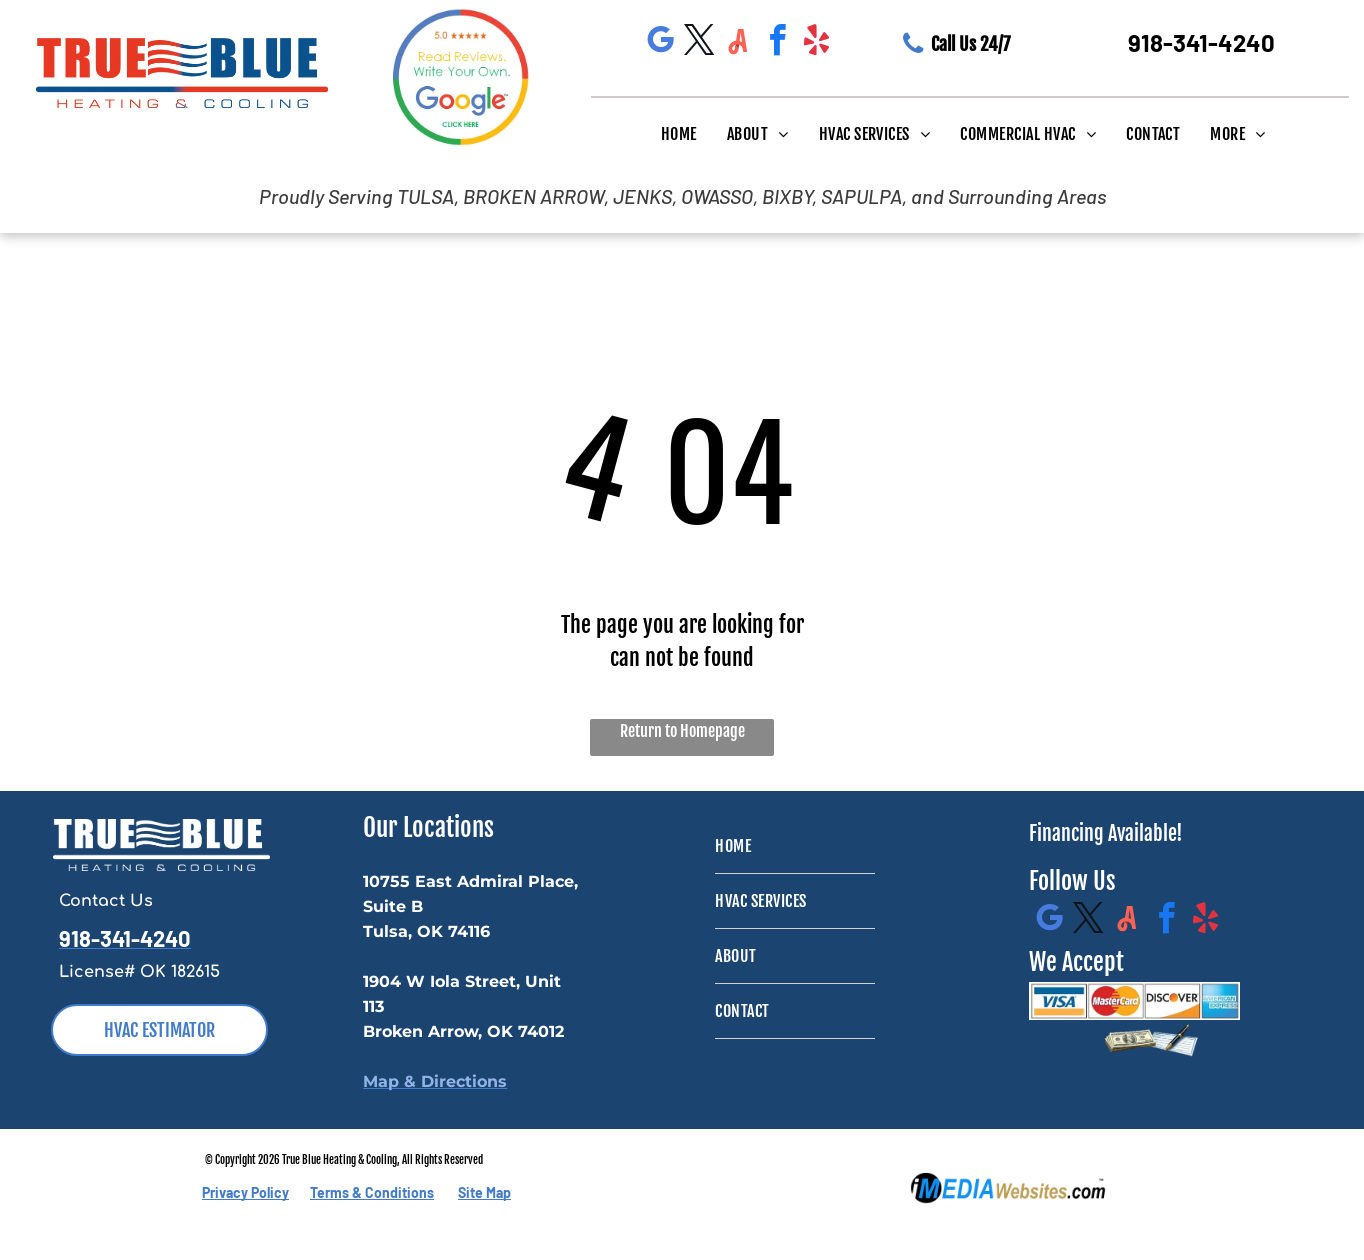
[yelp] (817, 43)
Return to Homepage (682, 731)
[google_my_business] (661, 43)
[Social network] (739, 43)
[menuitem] (679, 133)
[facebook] (778, 43)
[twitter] (700, 43)
